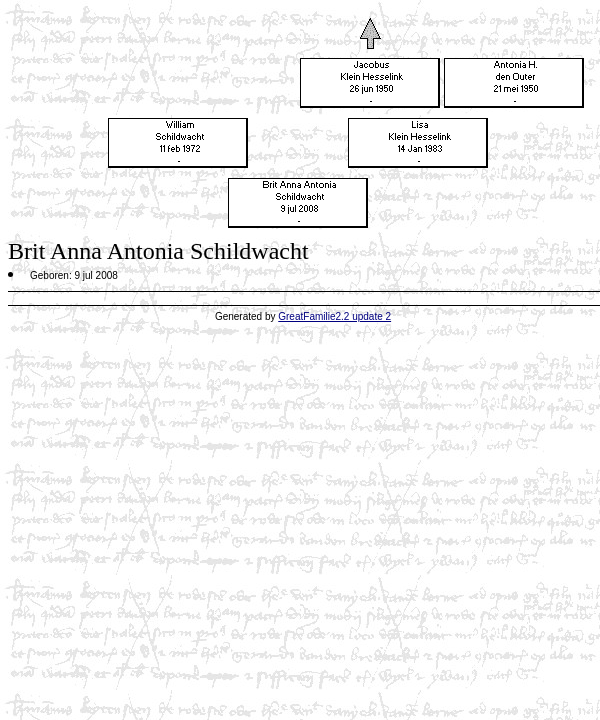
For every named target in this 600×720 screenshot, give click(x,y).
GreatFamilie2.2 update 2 (334, 316)
